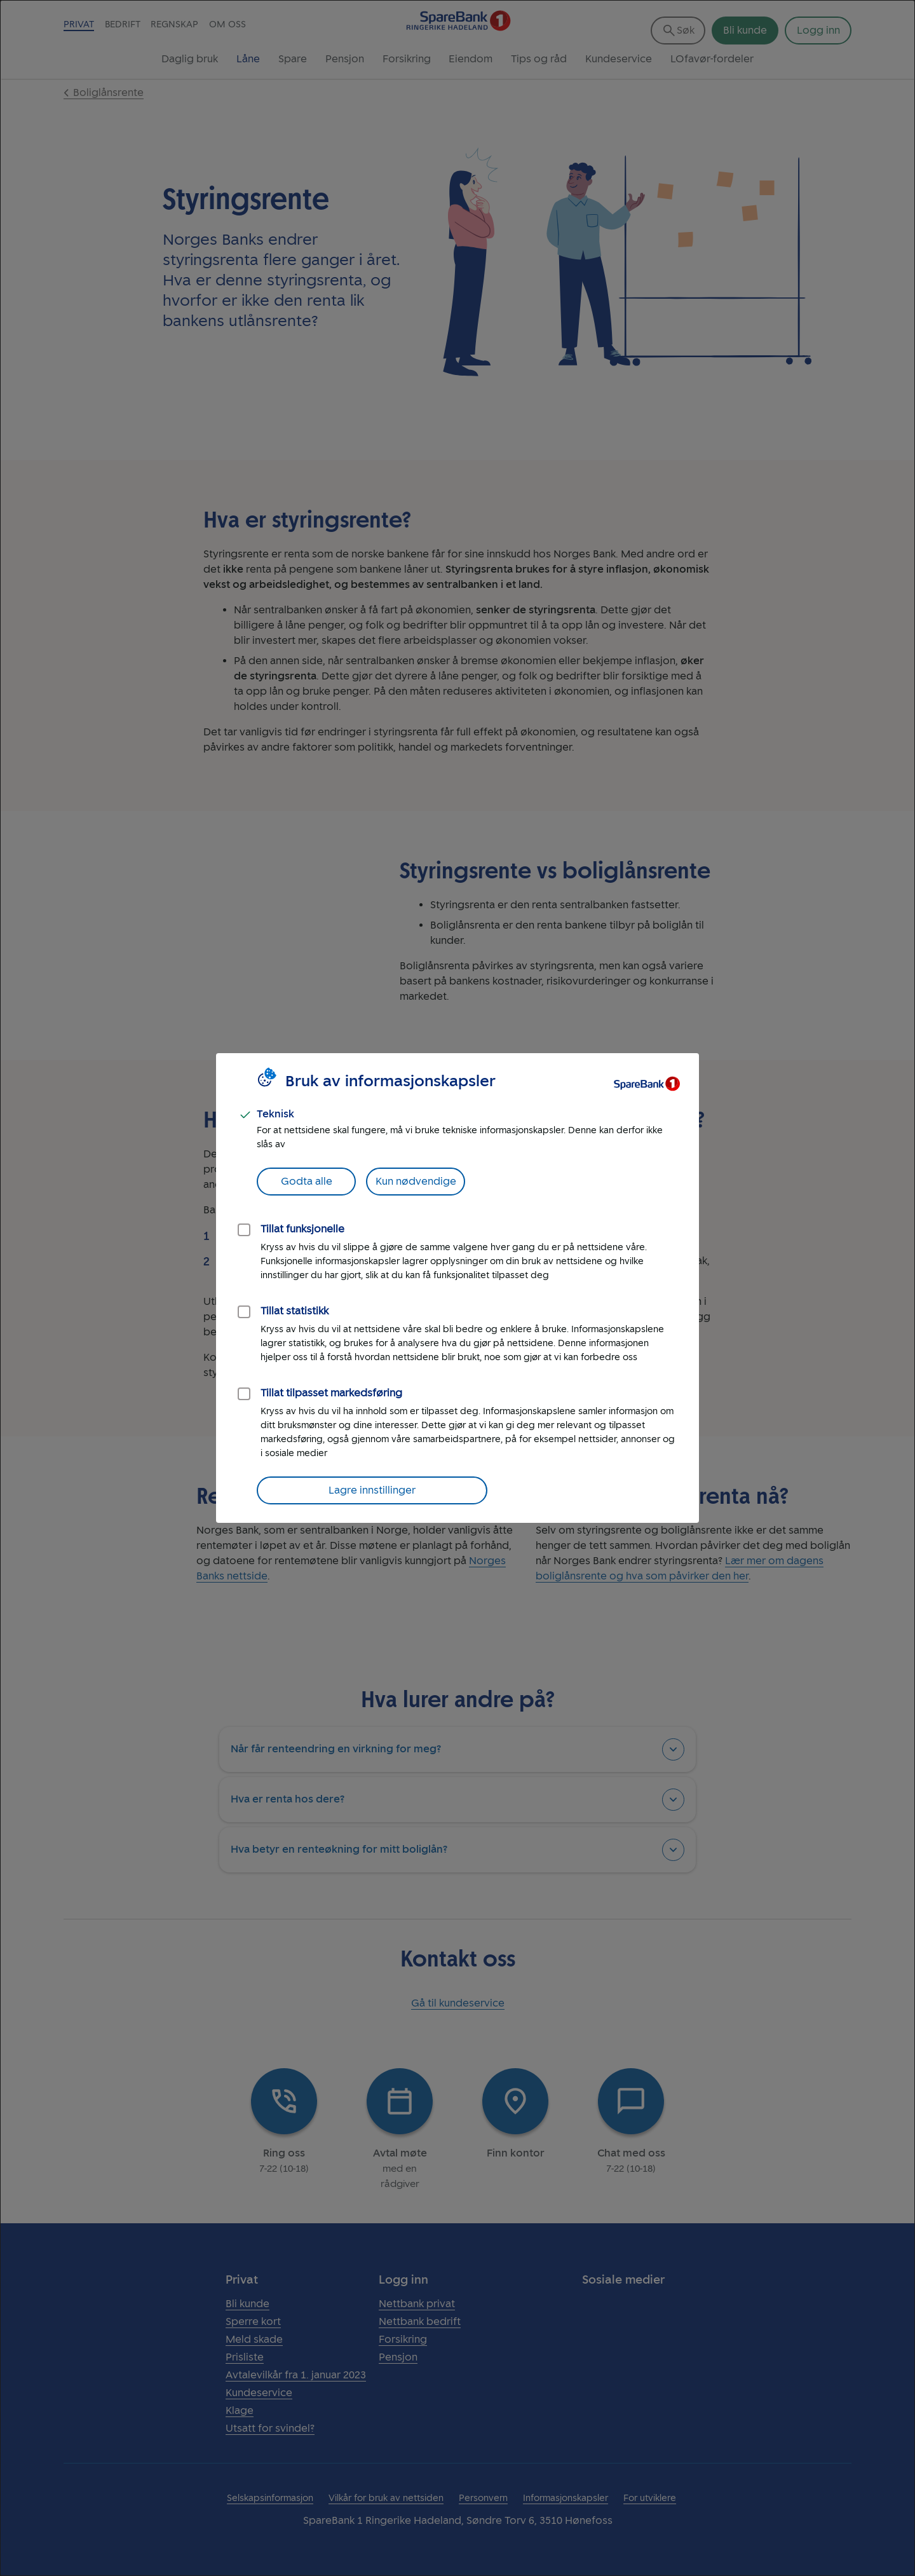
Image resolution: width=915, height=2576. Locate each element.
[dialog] (457, 1288)
